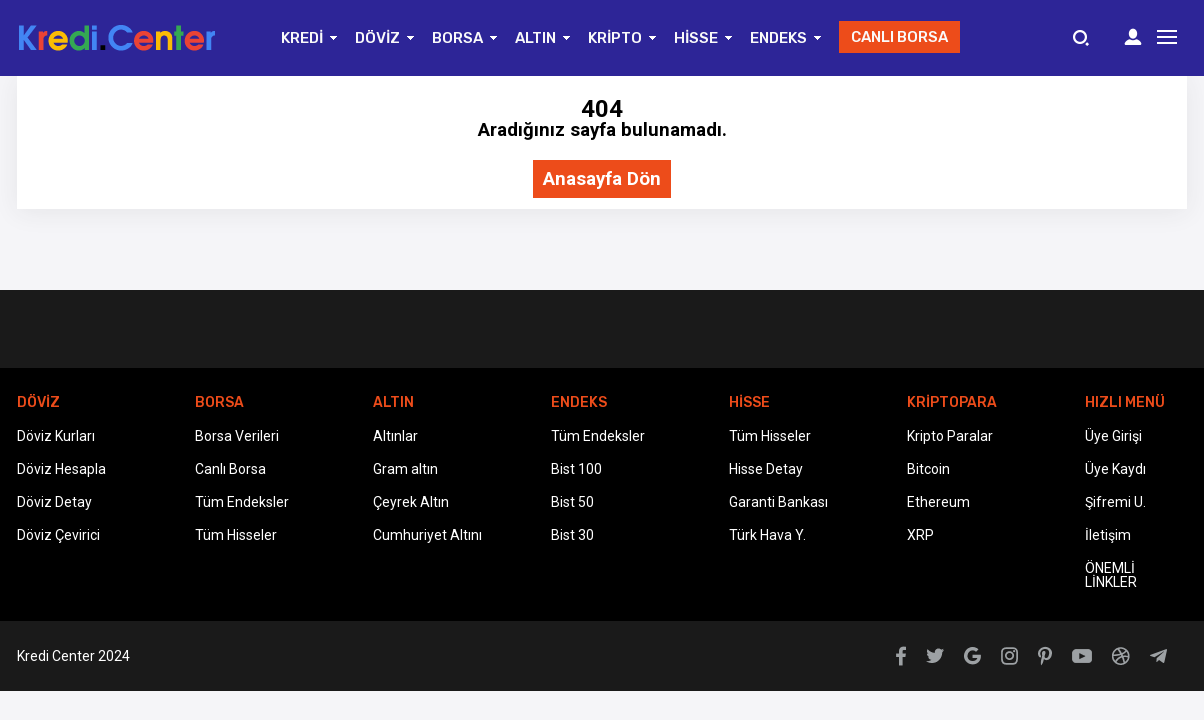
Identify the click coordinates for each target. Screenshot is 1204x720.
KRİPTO (615, 38)
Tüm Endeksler (242, 502)
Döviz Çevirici (58, 535)
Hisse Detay (766, 469)
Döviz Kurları (56, 436)
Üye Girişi (1113, 436)
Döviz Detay (54, 502)
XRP (920, 535)
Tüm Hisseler (236, 535)
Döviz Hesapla (61, 469)
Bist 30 (572, 535)
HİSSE (696, 38)
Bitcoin (928, 469)
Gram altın (405, 469)
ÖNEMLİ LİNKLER (1111, 575)
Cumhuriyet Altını (427, 535)
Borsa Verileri (237, 436)
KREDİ (302, 38)
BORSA (457, 38)
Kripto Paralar (950, 436)
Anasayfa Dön (602, 179)
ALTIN (535, 38)
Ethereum (938, 502)
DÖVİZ (377, 38)
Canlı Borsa (230, 469)
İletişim (1108, 535)
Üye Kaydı (1115, 469)
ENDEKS (778, 38)
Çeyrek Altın (411, 502)
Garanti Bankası (778, 502)
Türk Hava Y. (767, 535)
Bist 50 (572, 502)
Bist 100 (576, 469)
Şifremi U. (1115, 502)
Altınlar (395, 436)
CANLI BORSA (899, 37)
